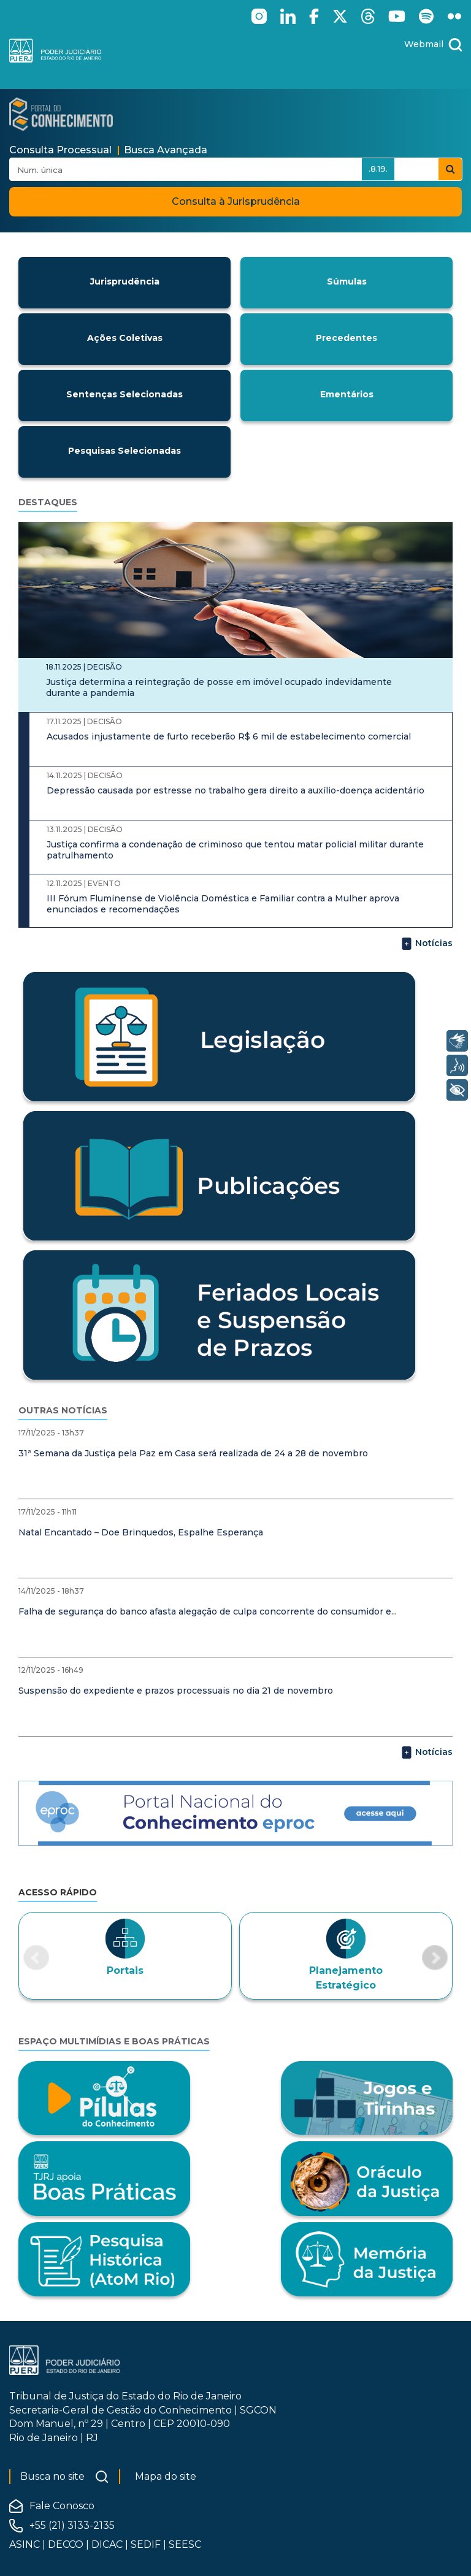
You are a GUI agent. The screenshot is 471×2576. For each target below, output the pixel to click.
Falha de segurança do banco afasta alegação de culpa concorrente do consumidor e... (207, 1611)
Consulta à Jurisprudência (236, 201)
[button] (36, 1958)
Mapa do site (165, 2476)
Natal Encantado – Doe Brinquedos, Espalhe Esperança (140, 1532)
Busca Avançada (165, 150)
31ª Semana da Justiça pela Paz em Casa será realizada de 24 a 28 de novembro (193, 1453)
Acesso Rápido (57, 1892)
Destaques (47, 502)
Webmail (423, 44)
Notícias (426, 944)
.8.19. (378, 169)
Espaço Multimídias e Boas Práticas (114, 2041)
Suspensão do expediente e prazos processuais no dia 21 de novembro (175, 1690)
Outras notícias (62, 1410)
